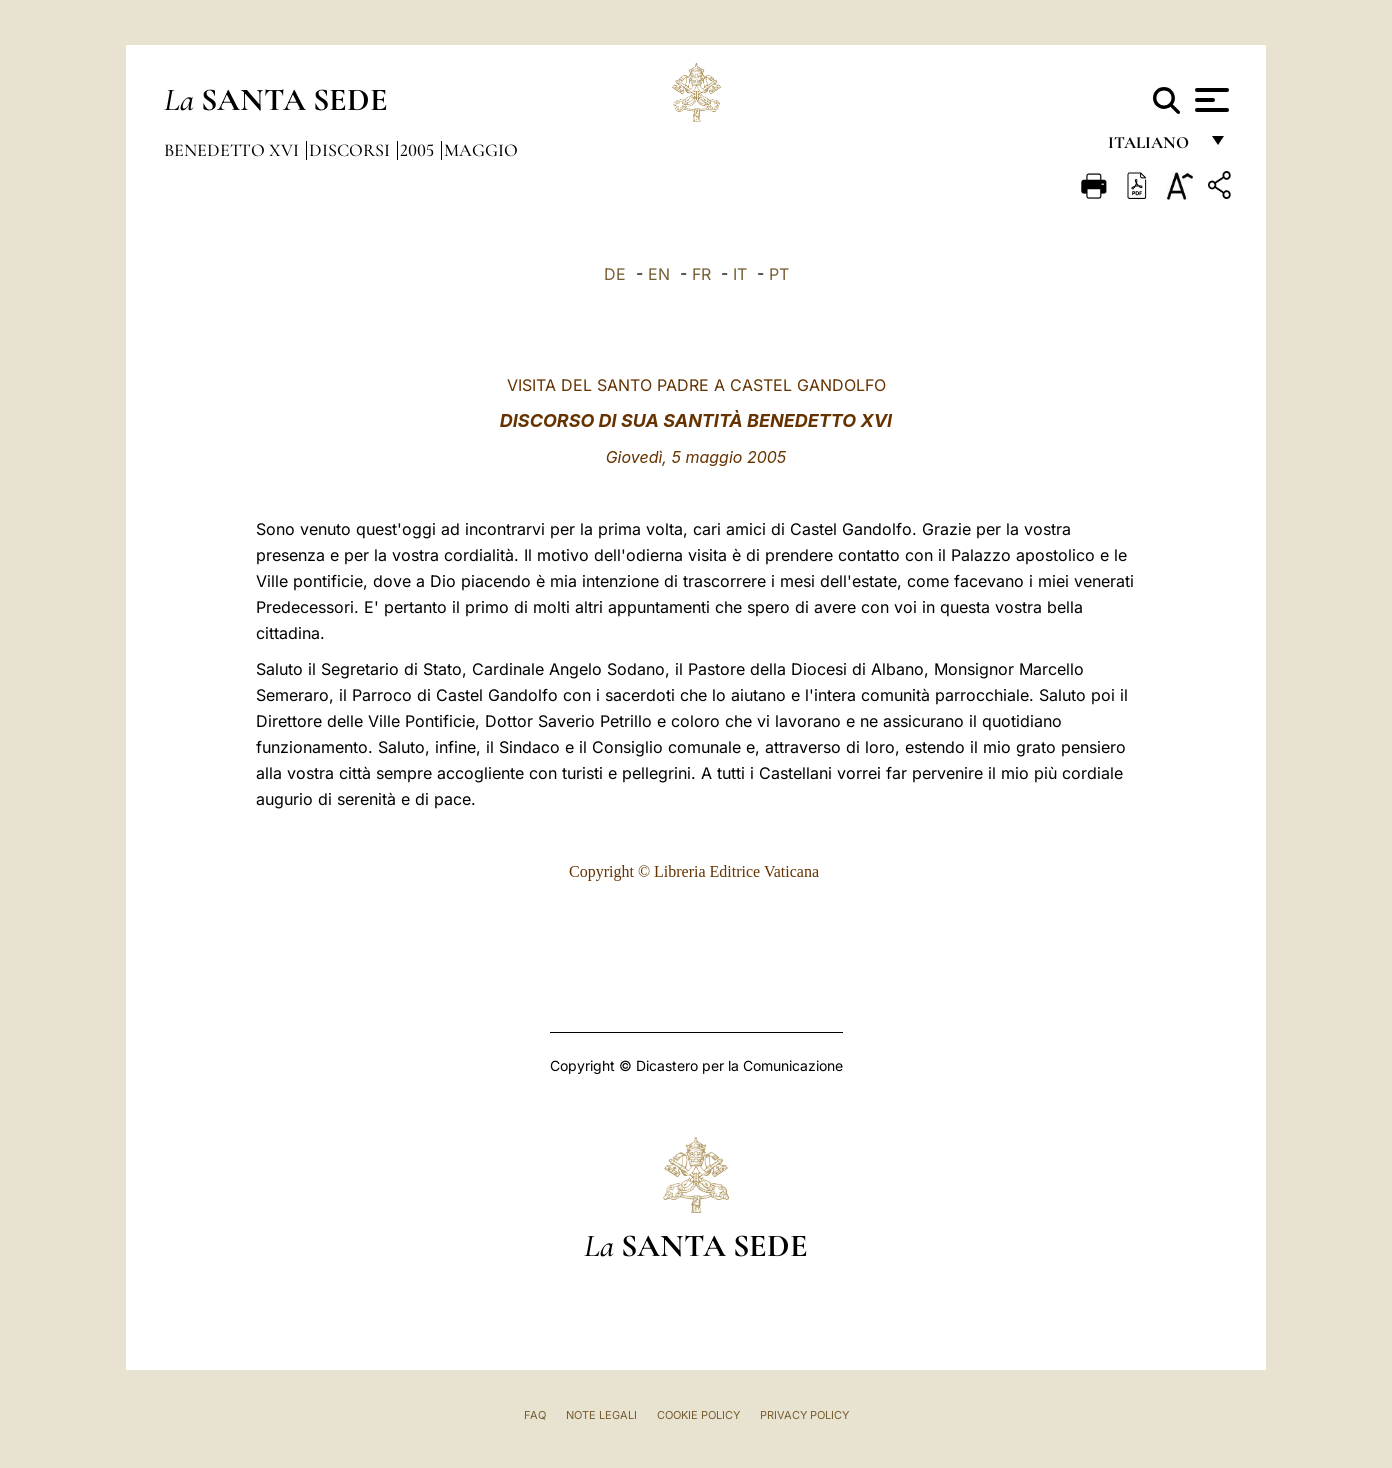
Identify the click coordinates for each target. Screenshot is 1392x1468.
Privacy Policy (804, 1415)
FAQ (535, 1415)
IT (740, 274)
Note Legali (601, 1415)
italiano (1152, 147)
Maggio (481, 150)
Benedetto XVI (233, 150)
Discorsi (351, 150)
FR (701, 274)
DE (615, 274)
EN (659, 274)
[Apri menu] (1209, 100)
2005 (419, 150)
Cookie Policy (698, 1415)
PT (779, 274)
